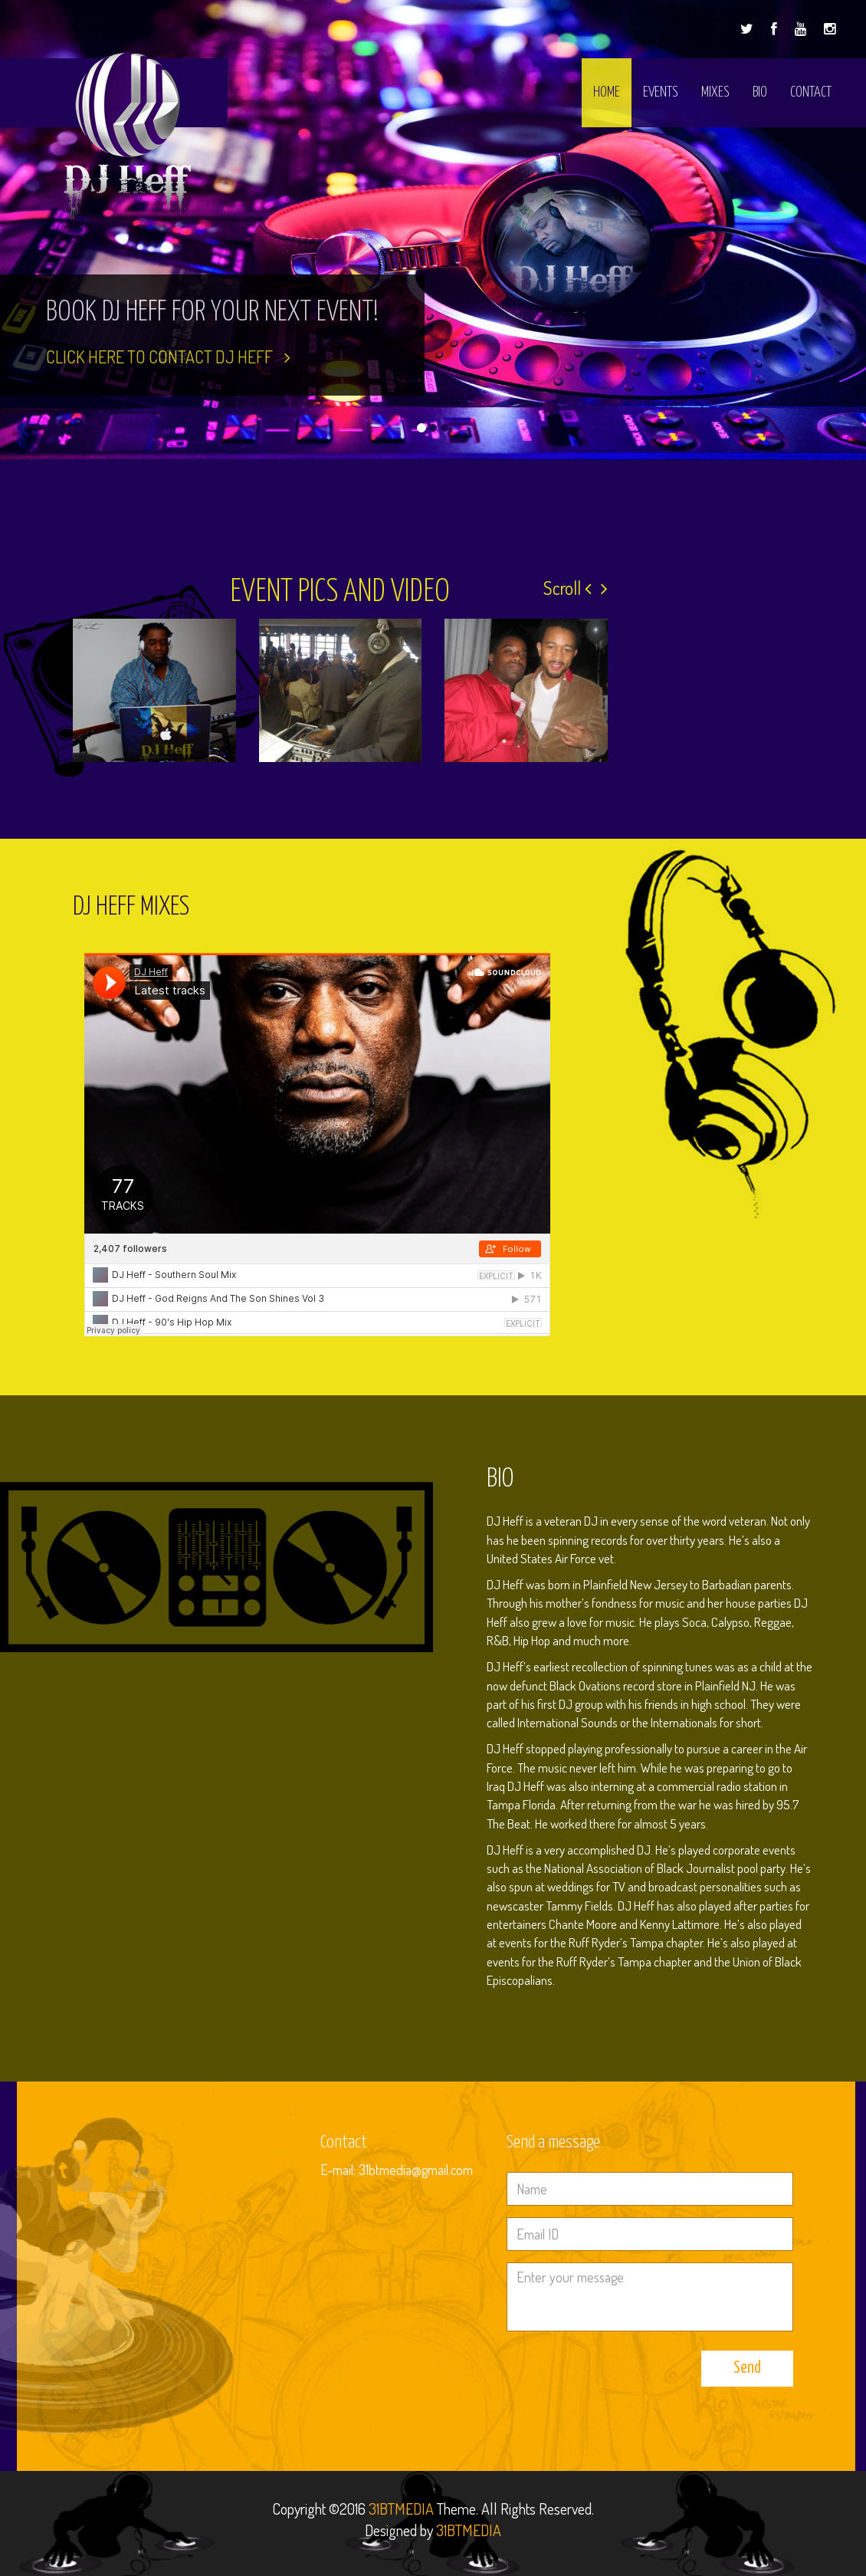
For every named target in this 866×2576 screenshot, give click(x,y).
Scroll (567, 588)
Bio (760, 92)
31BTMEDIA (401, 2508)
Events (660, 92)
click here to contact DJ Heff (168, 356)
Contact (811, 92)
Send (747, 2368)
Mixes (715, 92)
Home (606, 92)
